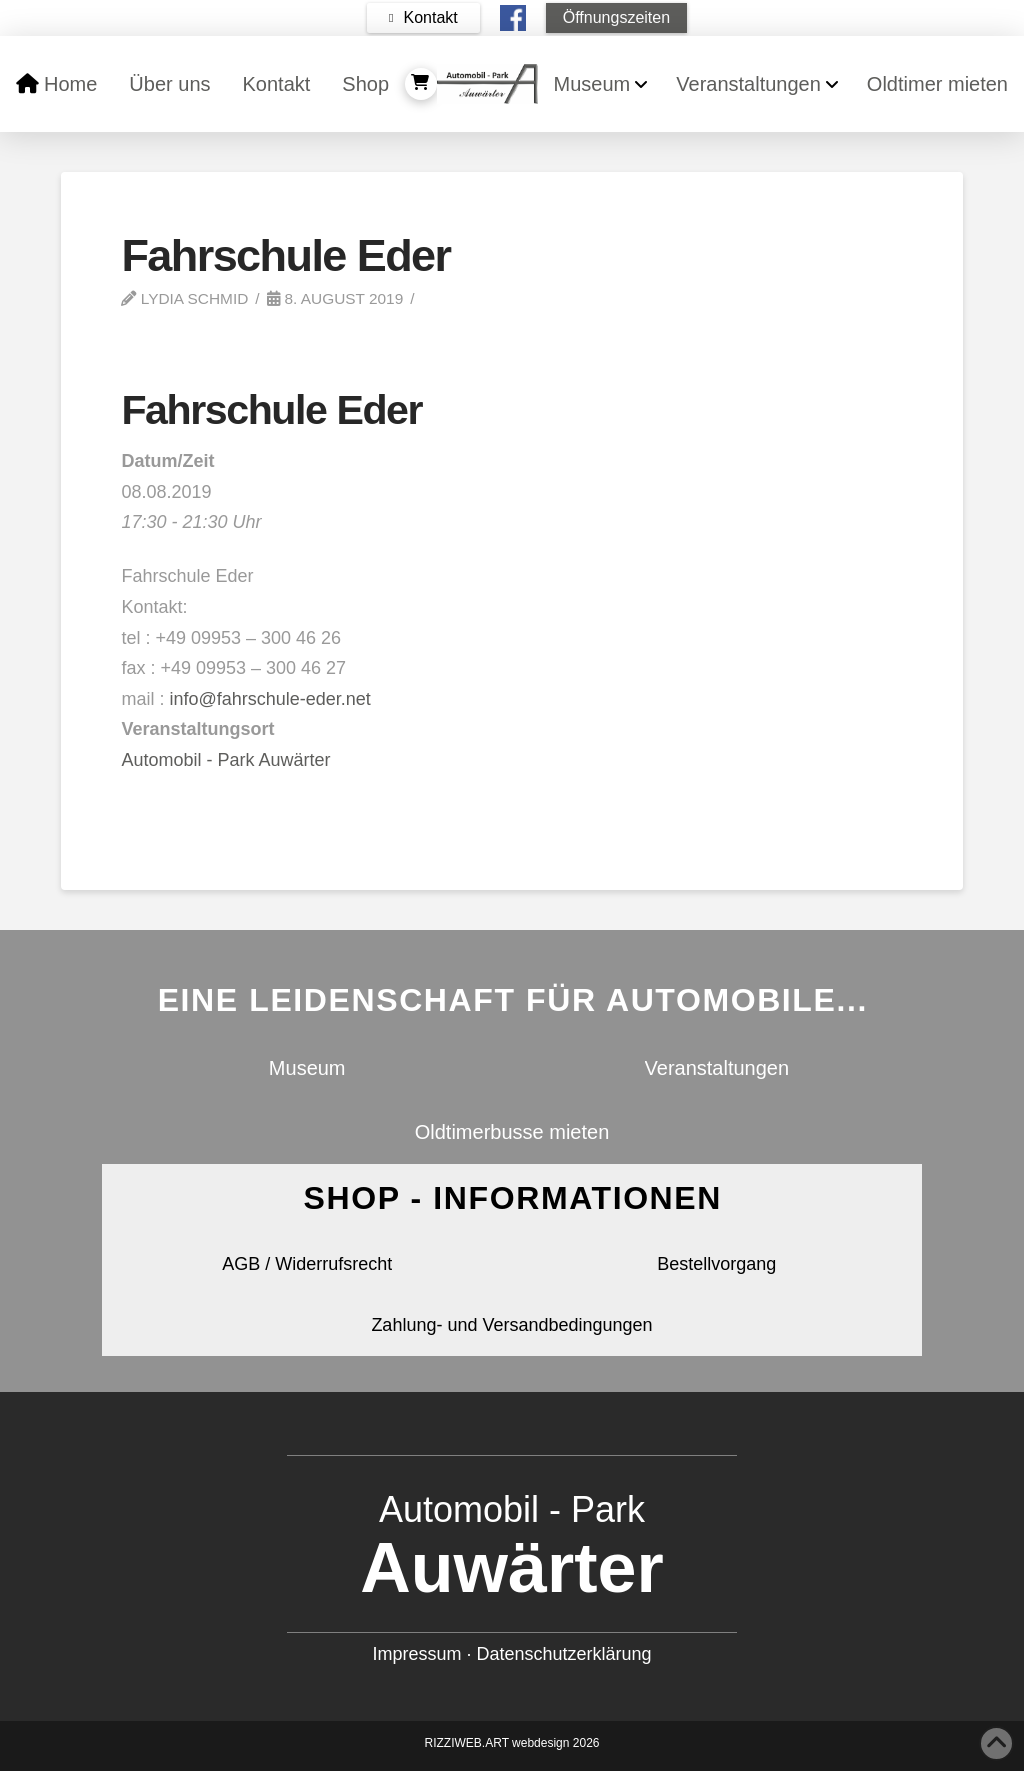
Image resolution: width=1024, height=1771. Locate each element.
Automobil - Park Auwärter (225, 760)
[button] (423, 18)
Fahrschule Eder (271, 410)
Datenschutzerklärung (563, 1654)
